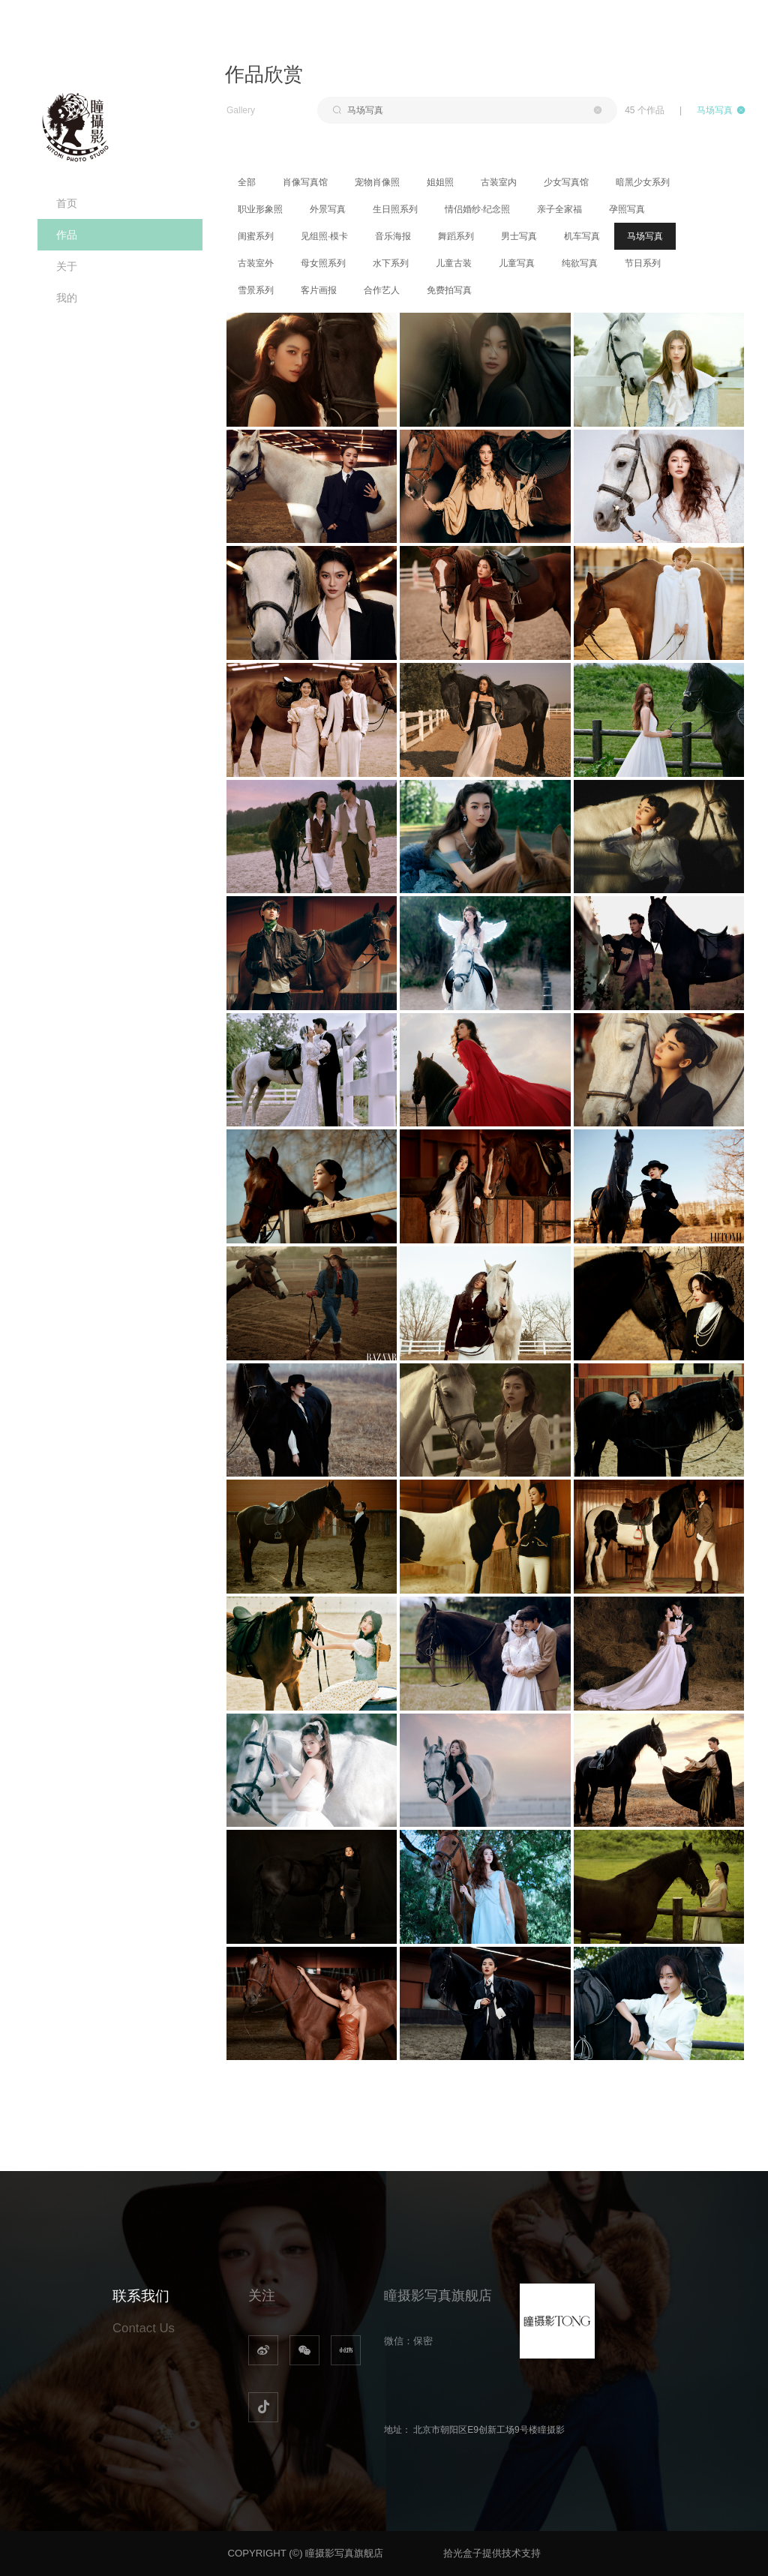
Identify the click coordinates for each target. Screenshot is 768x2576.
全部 (247, 182)
